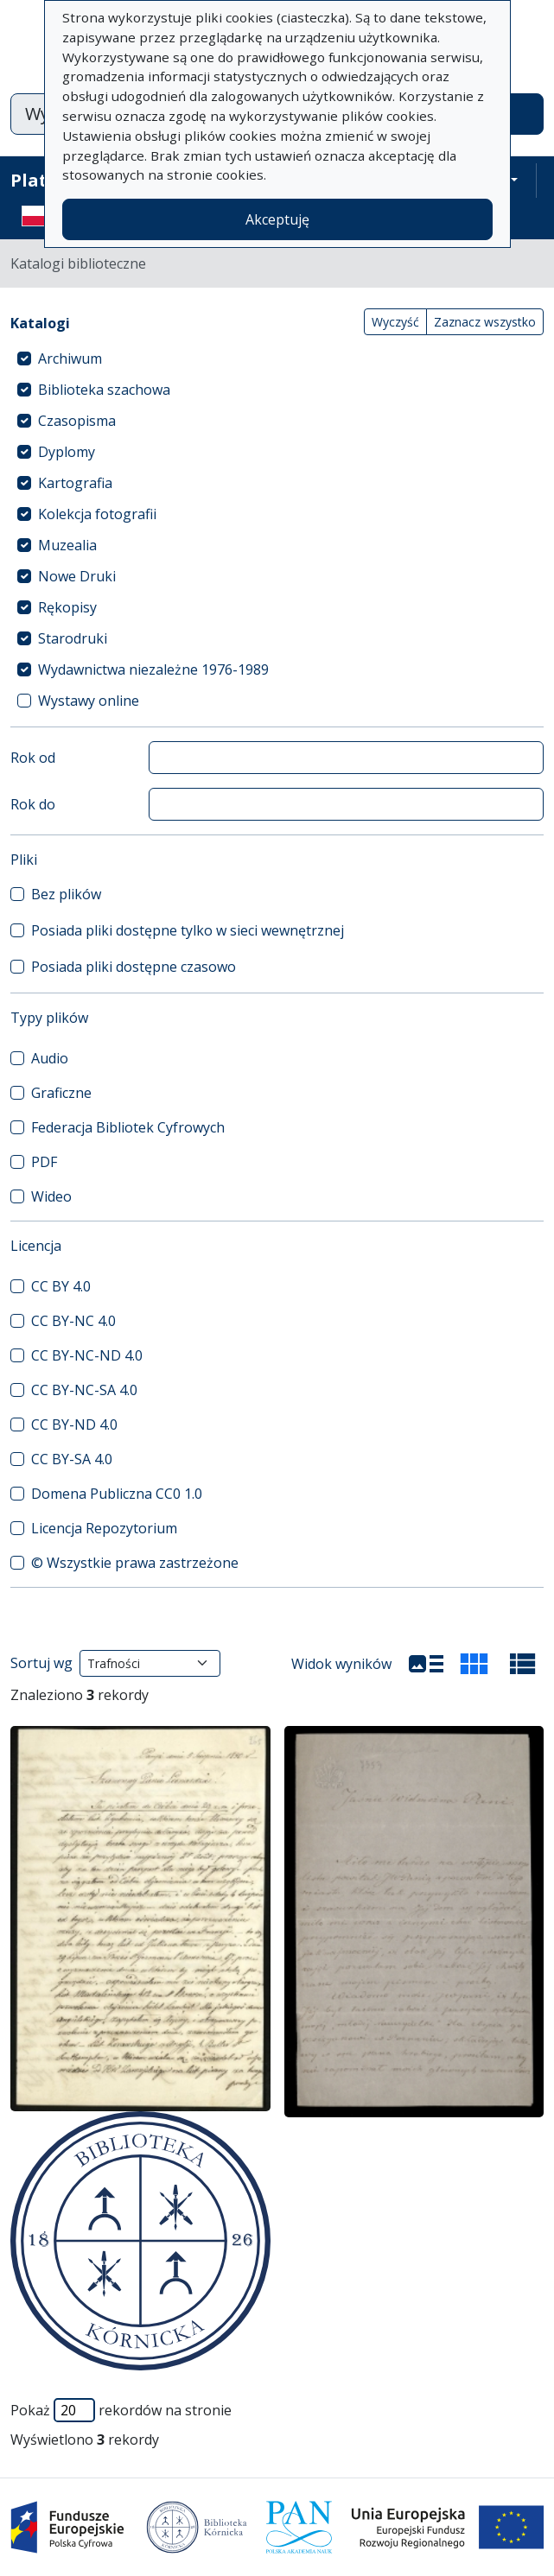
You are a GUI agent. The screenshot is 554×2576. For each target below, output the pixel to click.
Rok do (32, 804)
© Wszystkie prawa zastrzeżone (135, 1562)
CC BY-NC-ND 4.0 (87, 1355)
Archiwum (70, 358)
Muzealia (67, 545)
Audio (49, 1058)
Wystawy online (88, 700)
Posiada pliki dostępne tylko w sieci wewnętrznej (187, 930)
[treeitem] (277, 358)
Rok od (32, 757)
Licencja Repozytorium (104, 1528)
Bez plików (66, 894)
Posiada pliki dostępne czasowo (133, 966)
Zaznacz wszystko (485, 322)
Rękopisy (67, 607)
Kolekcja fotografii (97, 513)
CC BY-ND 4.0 (74, 1424)
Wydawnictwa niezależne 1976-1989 (153, 669)
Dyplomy (66, 451)
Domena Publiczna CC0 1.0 (116, 1493)
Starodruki (72, 638)
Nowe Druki (77, 576)
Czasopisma (77, 420)
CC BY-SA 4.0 (71, 1459)
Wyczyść (395, 322)
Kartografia (75, 482)
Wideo (51, 1196)
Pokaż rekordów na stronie (121, 2410)
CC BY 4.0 (61, 1286)
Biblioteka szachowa (104, 389)
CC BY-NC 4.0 (73, 1320)
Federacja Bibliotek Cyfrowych (128, 1127)
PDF (44, 1161)
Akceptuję (277, 219)
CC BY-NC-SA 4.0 (84, 1389)
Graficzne (61, 1092)
